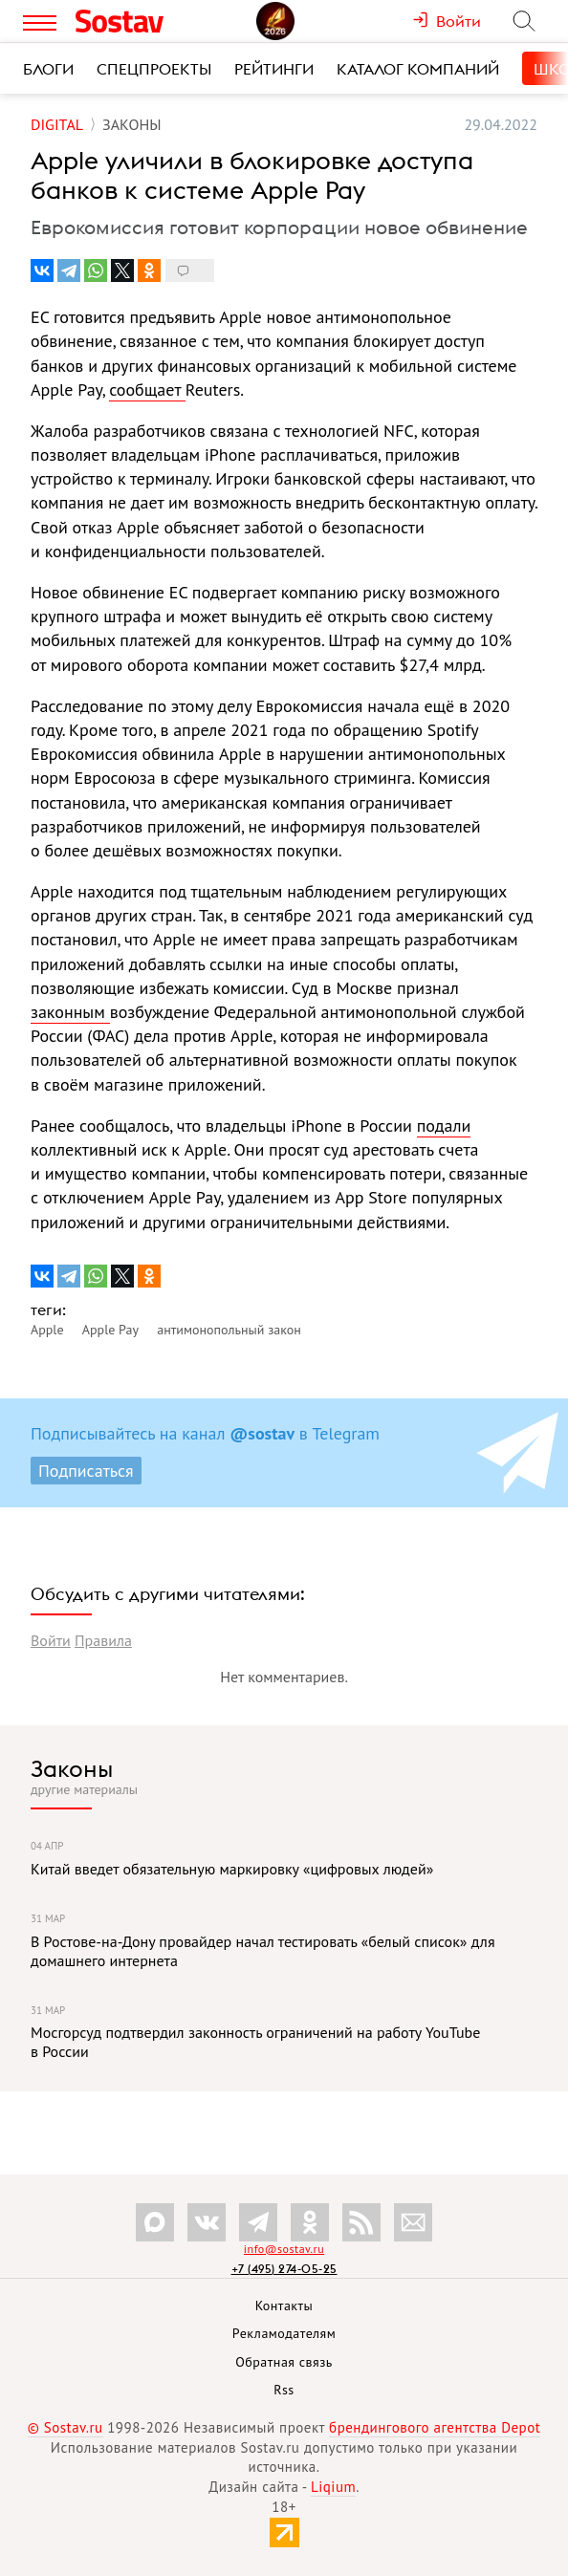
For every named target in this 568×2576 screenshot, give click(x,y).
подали (444, 1125)
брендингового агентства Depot (434, 2427)
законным (70, 1012)
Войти (51, 1640)
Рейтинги (274, 68)
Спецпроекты (154, 68)
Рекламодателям (284, 2333)
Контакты (284, 2305)
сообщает (147, 389)
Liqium (333, 2487)
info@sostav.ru (284, 2248)
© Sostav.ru (65, 2427)
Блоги (48, 68)
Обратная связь (284, 2361)
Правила (103, 1640)
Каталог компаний (418, 68)
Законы (72, 1768)
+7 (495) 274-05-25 (284, 2269)
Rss (283, 2389)
